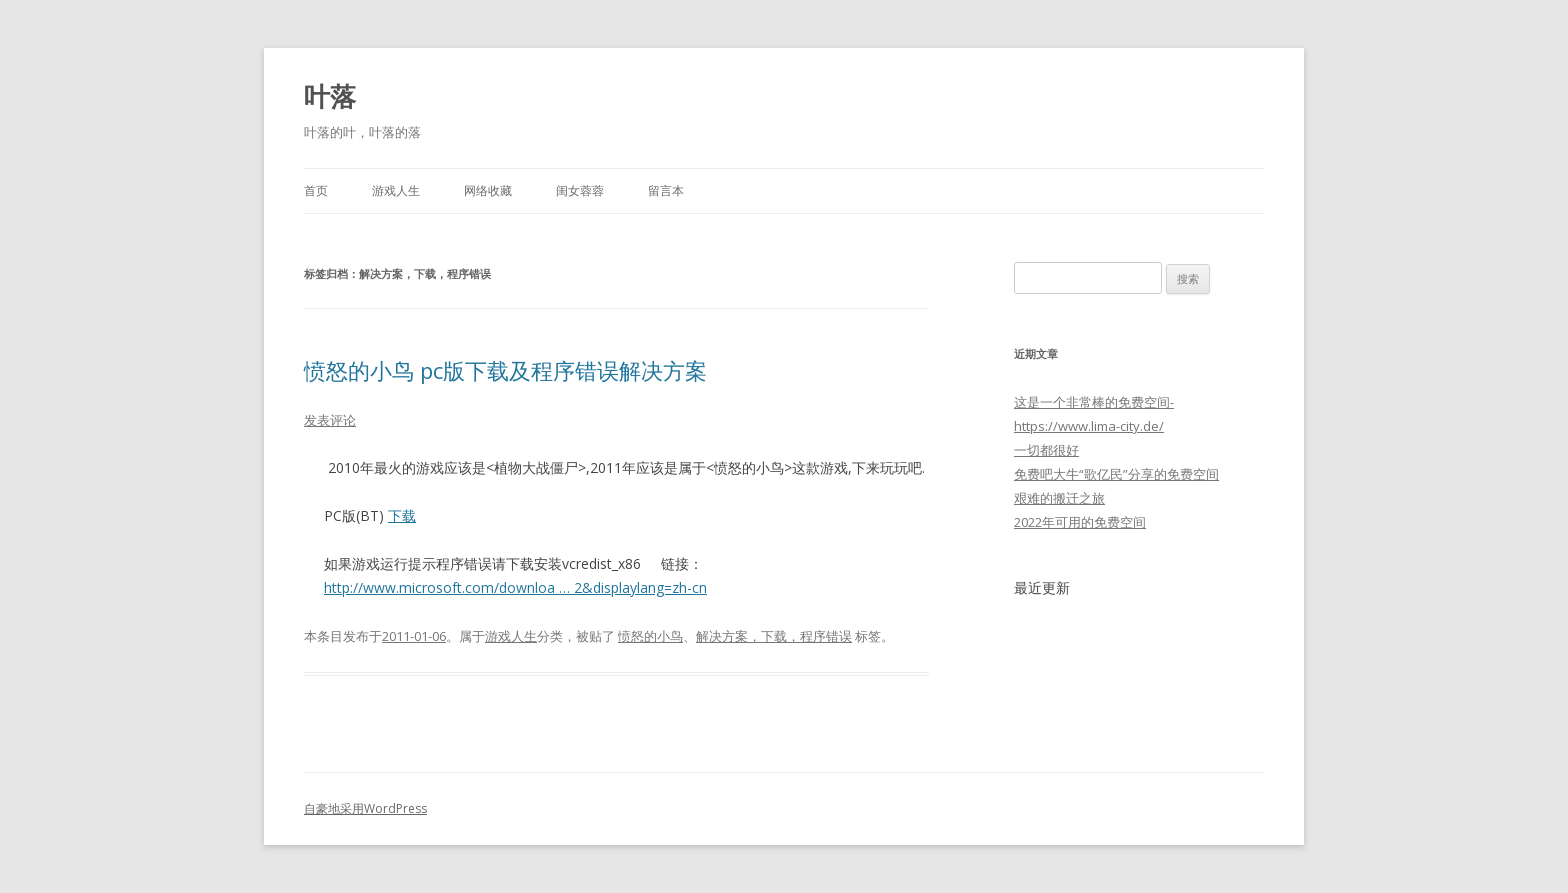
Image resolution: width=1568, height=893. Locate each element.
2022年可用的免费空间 (1080, 522)
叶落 (330, 96)
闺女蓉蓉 (580, 190)
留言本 (666, 190)
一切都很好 (1046, 450)
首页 (316, 190)
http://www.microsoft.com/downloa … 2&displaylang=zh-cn (515, 587)
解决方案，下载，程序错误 (774, 636)
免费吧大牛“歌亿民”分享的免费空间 (1116, 474)
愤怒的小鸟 (650, 636)
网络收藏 (488, 190)
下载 (402, 515)
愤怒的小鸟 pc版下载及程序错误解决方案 (505, 370)
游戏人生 (396, 190)
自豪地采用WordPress (365, 808)
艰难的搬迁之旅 (1059, 498)
